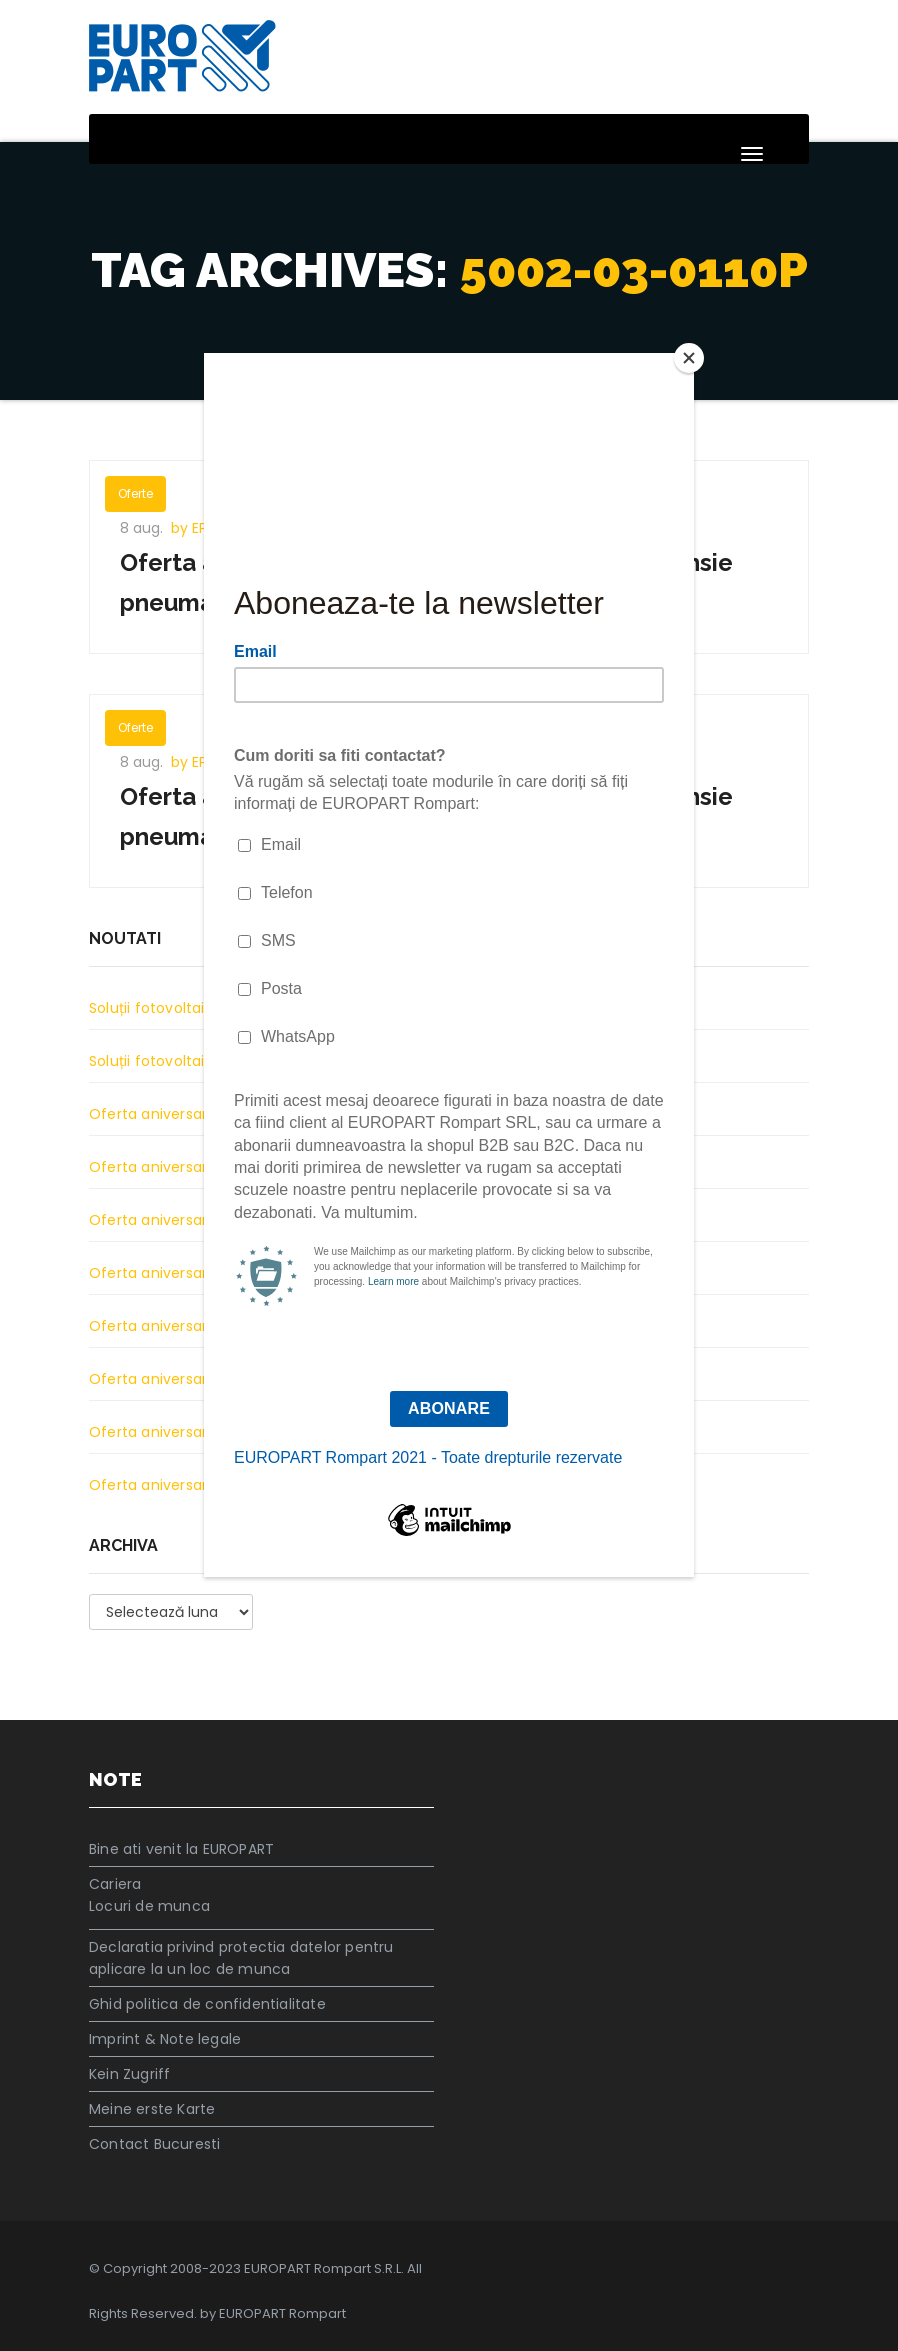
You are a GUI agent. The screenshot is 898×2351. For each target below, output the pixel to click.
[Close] (689, 358)
